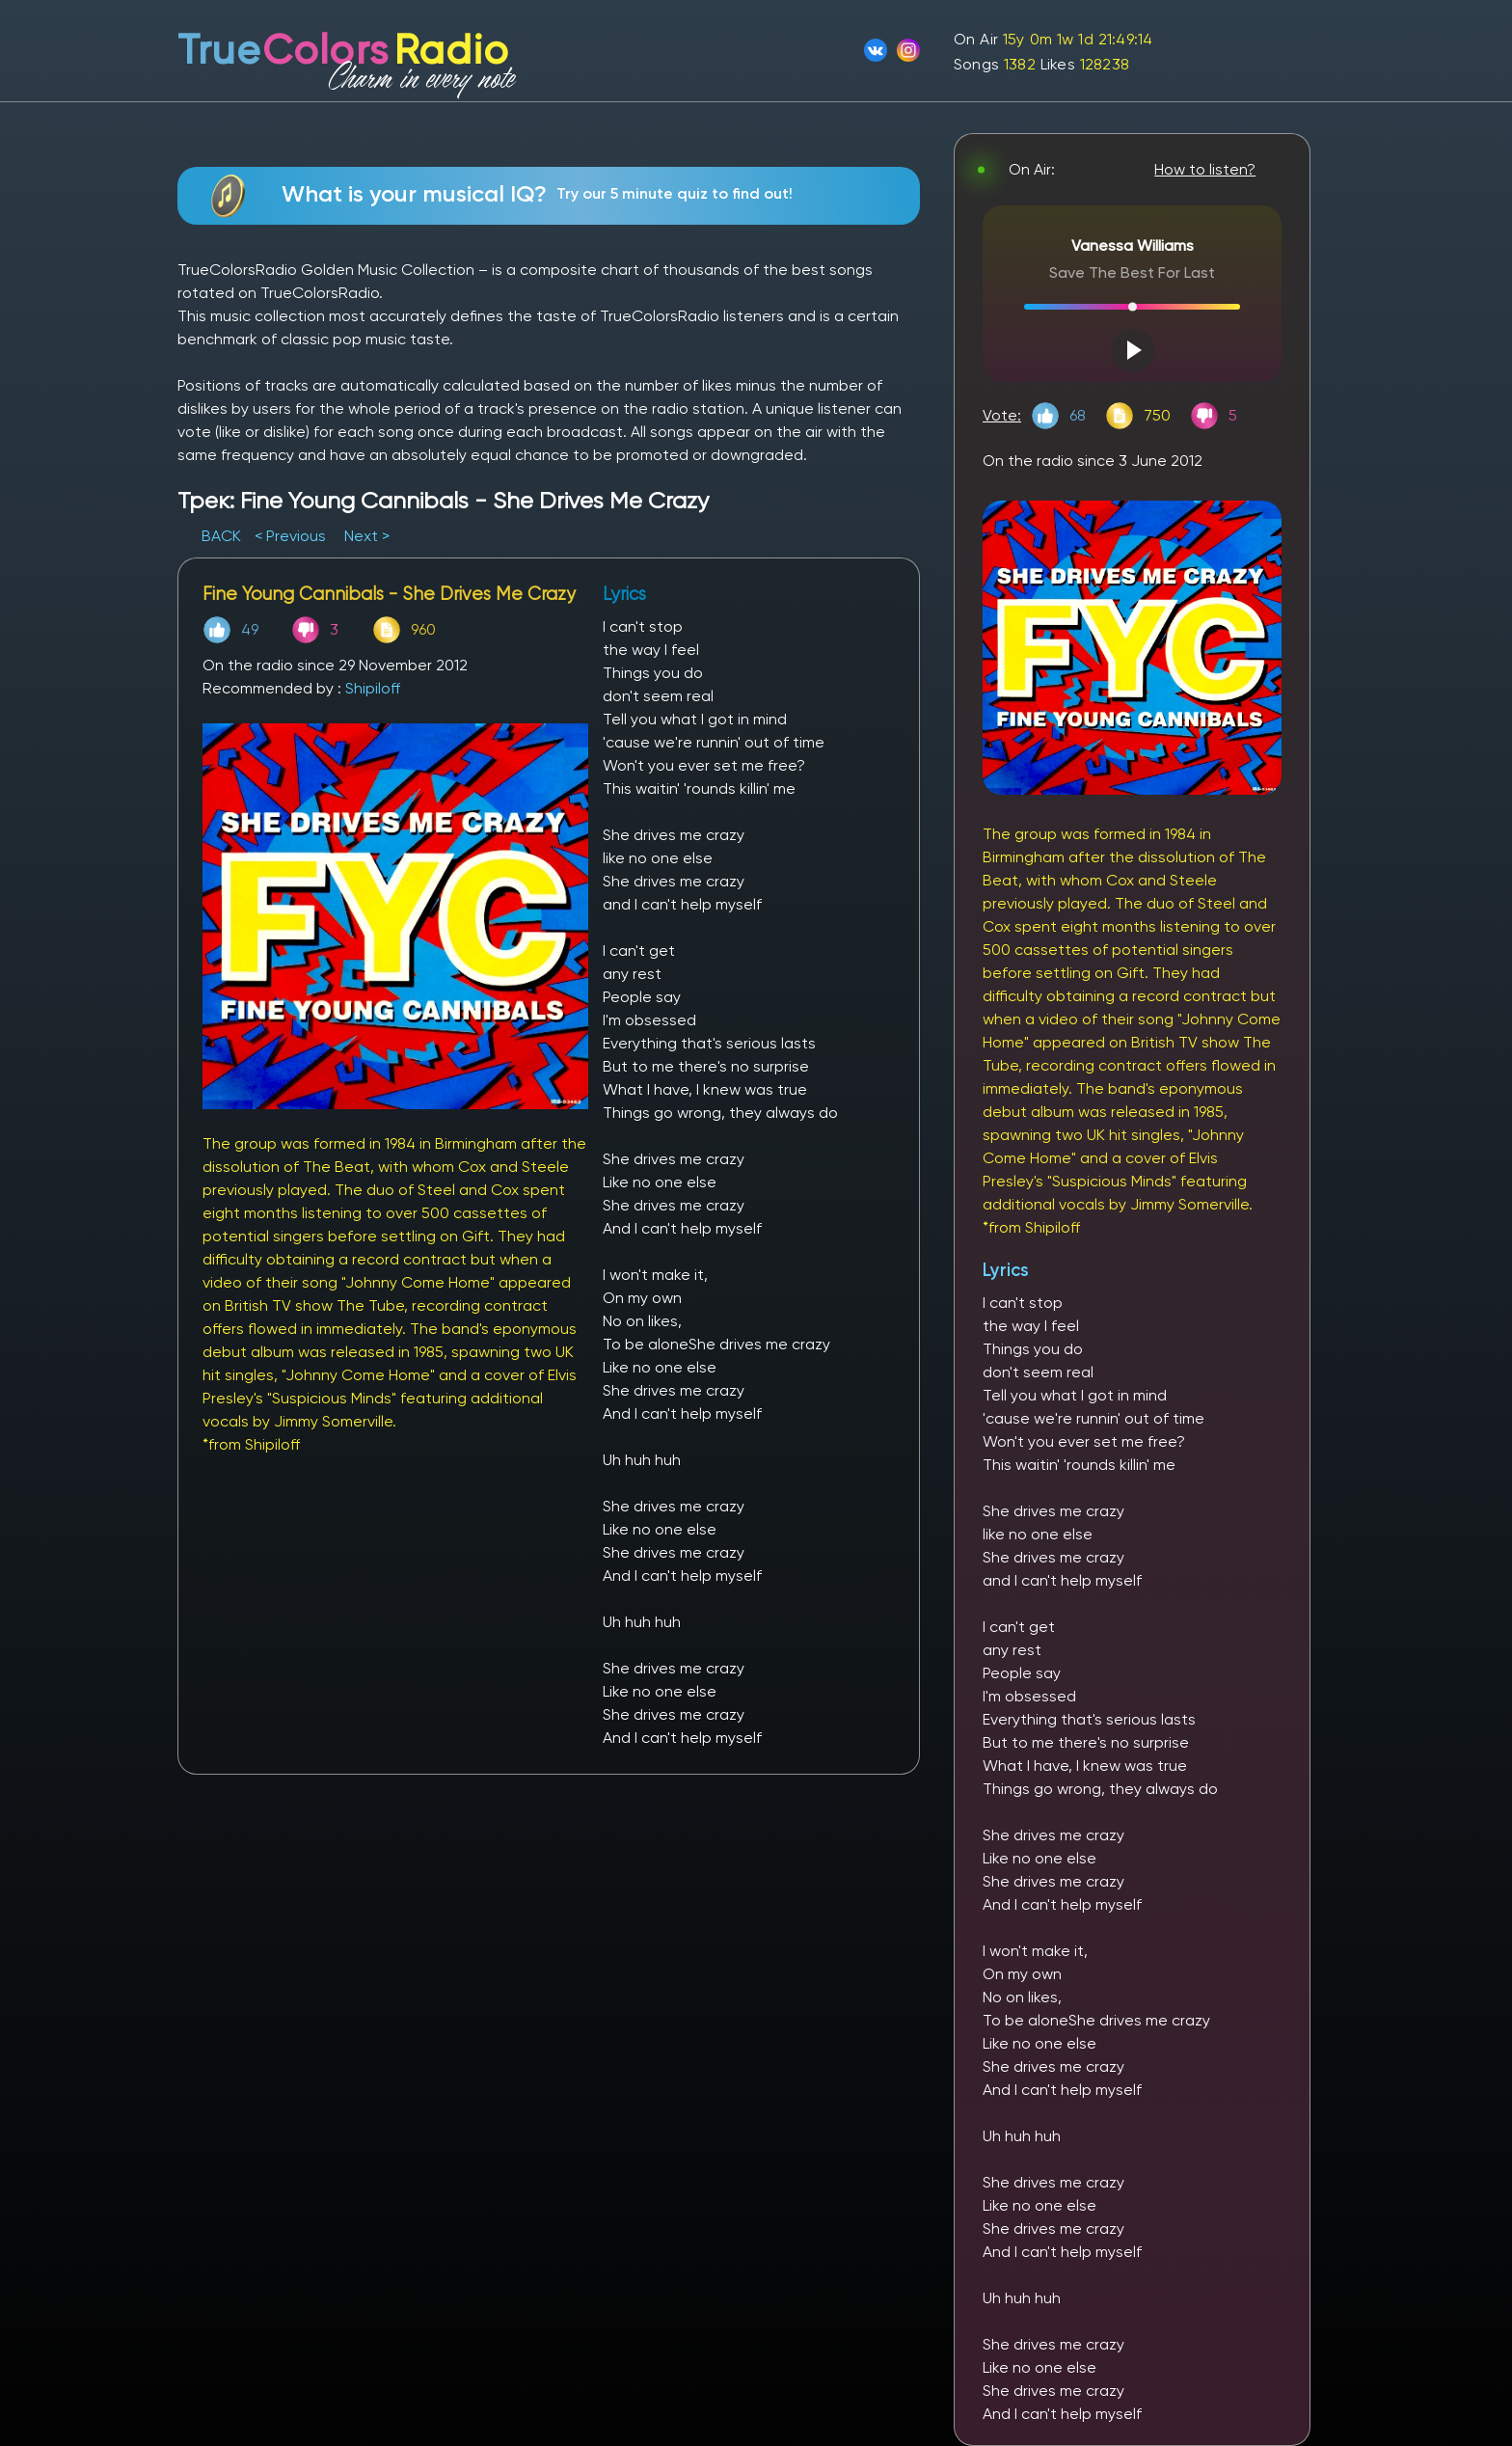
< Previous (290, 536)
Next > (367, 536)
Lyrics (1006, 1270)
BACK (223, 536)
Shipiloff (372, 688)
